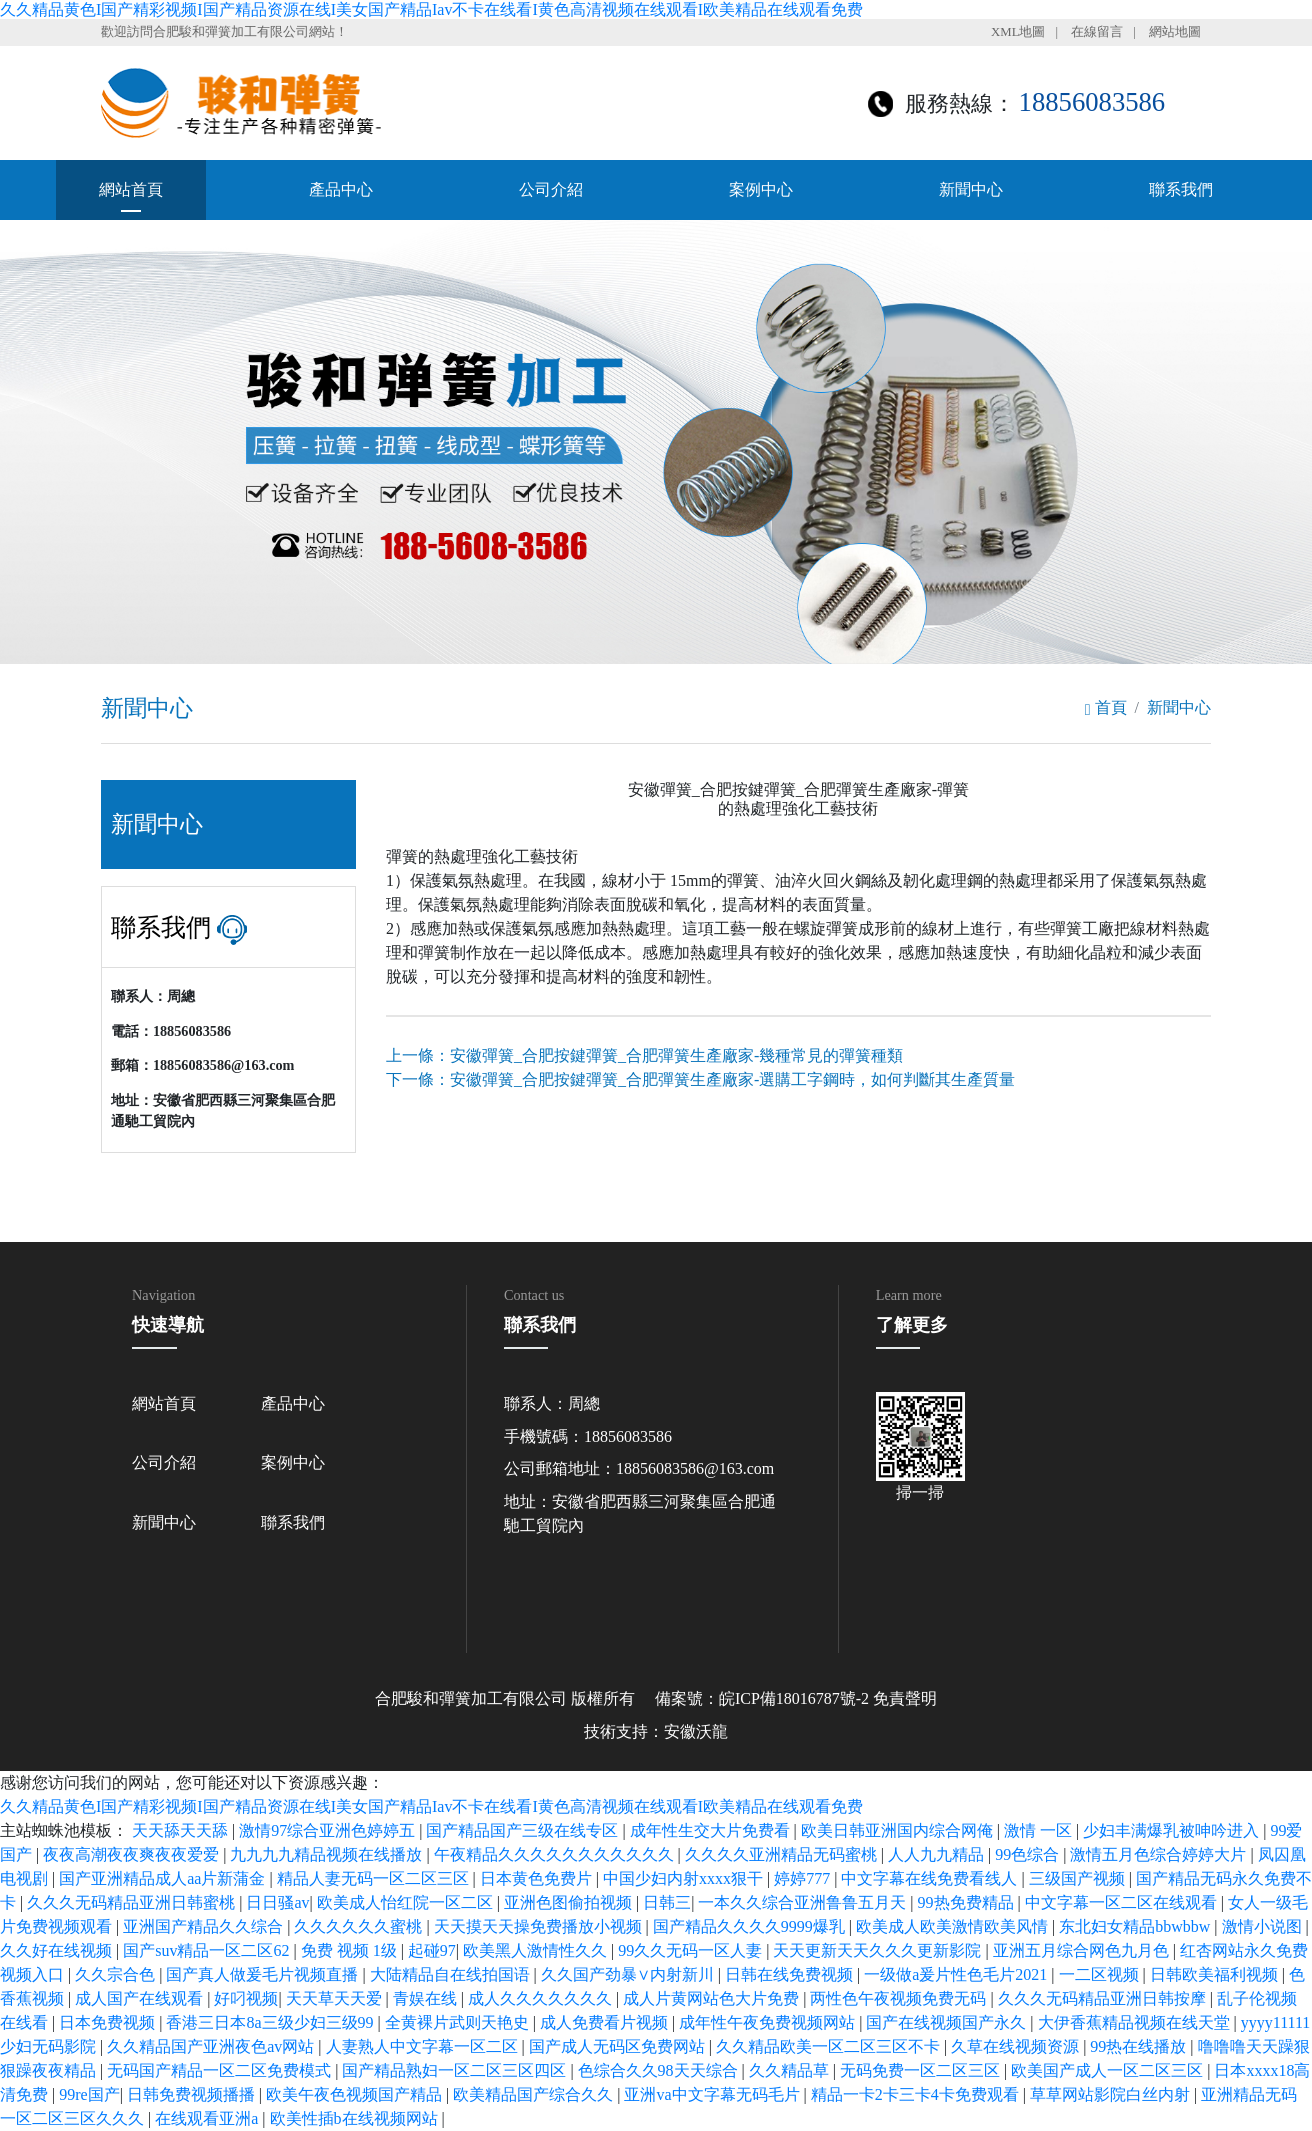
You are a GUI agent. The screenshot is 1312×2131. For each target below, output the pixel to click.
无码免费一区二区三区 (922, 2070)
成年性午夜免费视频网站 (769, 2022)
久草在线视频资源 (1017, 2046)
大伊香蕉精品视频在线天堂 (1136, 2022)
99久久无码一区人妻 (692, 1950)
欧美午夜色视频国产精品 (356, 2094)
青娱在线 (427, 1998)
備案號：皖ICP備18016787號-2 (762, 1698)
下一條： (700, 1079)
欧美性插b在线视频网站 (356, 2118)
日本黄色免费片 (538, 1878)
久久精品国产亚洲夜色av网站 (212, 2046)
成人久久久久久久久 (542, 1998)
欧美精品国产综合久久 (535, 2094)
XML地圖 (1018, 32)
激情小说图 (1264, 1926)
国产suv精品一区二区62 (208, 1950)
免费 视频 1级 (351, 1950)
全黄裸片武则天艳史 (459, 2022)
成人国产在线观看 (141, 1998)
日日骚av (277, 1902)
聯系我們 (1181, 189)
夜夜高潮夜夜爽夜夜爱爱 (133, 1854)
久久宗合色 (117, 1974)
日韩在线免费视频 (791, 1974)
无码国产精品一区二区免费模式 (221, 2070)
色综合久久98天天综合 (660, 2070)
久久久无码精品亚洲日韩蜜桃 (133, 1902)
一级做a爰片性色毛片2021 (957, 1974)
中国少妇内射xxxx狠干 (685, 1878)
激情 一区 (1040, 1830)
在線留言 (1097, 32)
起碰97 (432, 1950)
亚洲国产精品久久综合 (205, 1926)
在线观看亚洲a (208, 2118)
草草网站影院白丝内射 (1112, 2094)
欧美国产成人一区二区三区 (1109, 2070)
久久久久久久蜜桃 (360, 1926)
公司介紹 (551, 189)
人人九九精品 (938, 1854)
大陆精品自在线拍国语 (452, 1974)
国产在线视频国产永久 (948, 2022)
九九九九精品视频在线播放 (328, 1854)
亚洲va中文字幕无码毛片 (713, 2094)
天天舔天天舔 (182, 1830)
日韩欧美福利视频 (1216, 1974)
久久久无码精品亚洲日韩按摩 (1104, 1998)
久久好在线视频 (58, 1950)
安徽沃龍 (696, 1731)
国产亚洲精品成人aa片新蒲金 (164, 1878)
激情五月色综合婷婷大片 (1160, 1854)
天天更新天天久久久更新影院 (879, 1950)
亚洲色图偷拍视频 (570, 1902)
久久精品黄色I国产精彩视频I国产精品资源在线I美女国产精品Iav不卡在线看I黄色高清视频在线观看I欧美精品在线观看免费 (431, 9)
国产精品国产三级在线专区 (524, 1830)
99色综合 (1029, 1854)
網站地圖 (1175, 32)
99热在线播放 (1140, 2046)
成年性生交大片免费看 (712, 1830)
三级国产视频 (1079, 1878)
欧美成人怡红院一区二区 (407, 1902)
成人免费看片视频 (606, 2022)
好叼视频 (246, 1998)
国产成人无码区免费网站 (619, 2046)
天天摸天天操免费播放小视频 (540, 1926)
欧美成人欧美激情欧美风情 (954, 1926)
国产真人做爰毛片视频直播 (264, 1974)
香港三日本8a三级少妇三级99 (271, 2022)
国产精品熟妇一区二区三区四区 (456, 2070)
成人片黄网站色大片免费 (713, 1998)
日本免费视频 (109, 2022)
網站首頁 (131, 189)
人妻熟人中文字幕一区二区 (424, 2046)
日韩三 (667, 1902)
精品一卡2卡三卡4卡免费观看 (917, 2094)
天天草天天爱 (336, 1998)
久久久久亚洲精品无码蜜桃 (783, 1854)
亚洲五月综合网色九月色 (1083, 1950)
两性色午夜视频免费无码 (900, 1998)
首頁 (1106, 707)
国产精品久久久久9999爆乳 (751, 1926)
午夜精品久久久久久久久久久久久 (556, 1854)
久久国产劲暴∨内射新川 (629, 1974)
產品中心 (341, 189)
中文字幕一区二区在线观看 (1123, 1902)
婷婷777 (804, 1878)
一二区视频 (1101, 1974)
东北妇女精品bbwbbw (1136, 1926)
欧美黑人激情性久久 (537, 1950)
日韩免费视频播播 (193, 2094)
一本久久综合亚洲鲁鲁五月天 (804, 1902)
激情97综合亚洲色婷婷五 (329, 1830)
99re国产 (89, 2094)
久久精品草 (791, 2070)
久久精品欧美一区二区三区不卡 (830, 2046)
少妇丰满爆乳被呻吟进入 (1173, 1830)
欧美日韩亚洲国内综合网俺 (899, 1830)
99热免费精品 (968, 1902)
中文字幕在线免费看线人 (931, 1878)
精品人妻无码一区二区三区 (375, 1878)
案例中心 (761, 189)
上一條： (644, 1055)
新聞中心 (971, 189)
